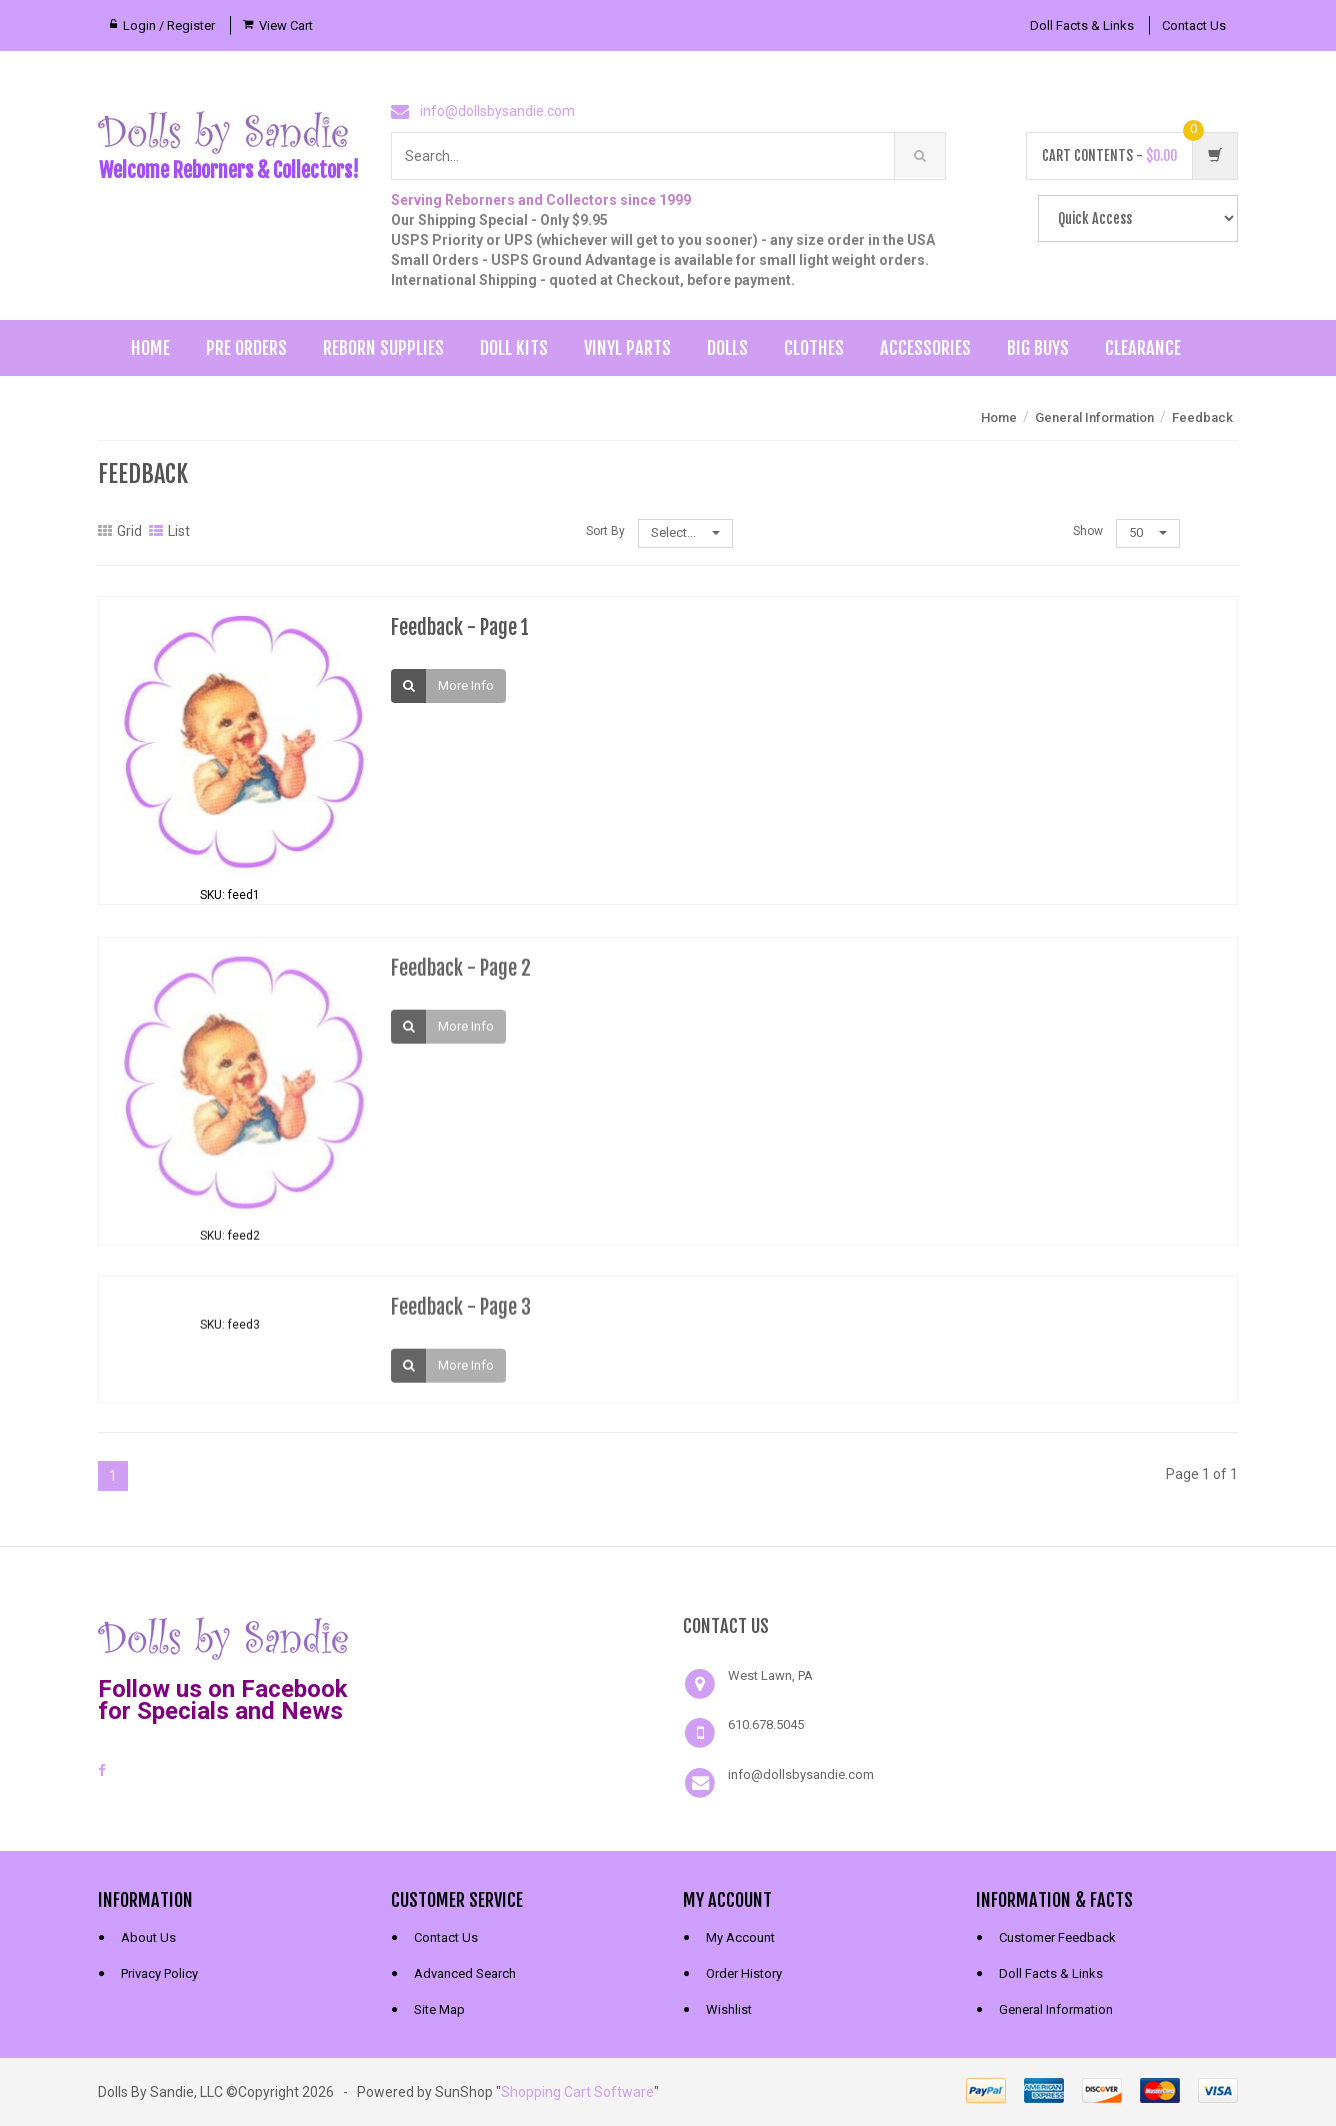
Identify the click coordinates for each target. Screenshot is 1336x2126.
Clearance (1143, 348)
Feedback (1202, 417)
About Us (148, 1937)
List (169, 531)
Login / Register (169, 25)
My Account (740, 1937)
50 (1148, 532)
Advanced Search (465, 1973)
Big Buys (1038, 348)
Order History (744, 1973)
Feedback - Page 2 (461, 979)
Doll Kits (514, 348)
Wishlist (729, 2009)
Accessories (925, 348)
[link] (522, 1636)
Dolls (727, 348)
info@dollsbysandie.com (497, 111)
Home (150, 348)
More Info (466, 685)
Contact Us (1194, 25)
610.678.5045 (766, 1724)
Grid (120, 531)
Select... (685, 532)
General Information (1094, 417)
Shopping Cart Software (577, 2092)
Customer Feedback (1057, 1937)
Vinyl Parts (627, 348)
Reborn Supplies (383, 348)
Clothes (814, 348)
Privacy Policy (159, 1973)
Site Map (439, 2009)
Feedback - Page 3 (461, 1318)
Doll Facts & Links (1082, 25)
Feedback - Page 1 (460, 627)
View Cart (286, 25)
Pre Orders (246, 348)
